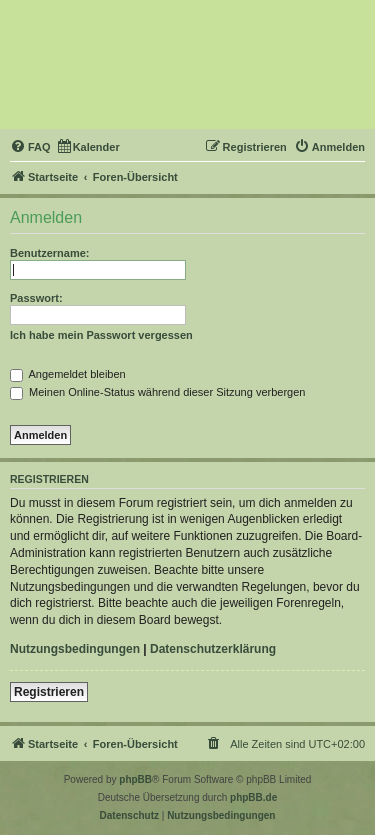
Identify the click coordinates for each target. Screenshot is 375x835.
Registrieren (49, 692)
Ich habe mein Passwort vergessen (101, 335)
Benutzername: (49, 253)
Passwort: (36, 298)
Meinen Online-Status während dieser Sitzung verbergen (157, 392)
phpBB (135, 779)
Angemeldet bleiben (68, 374)
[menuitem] (30, 147)
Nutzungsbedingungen (75, 649)
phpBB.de (253, 797)
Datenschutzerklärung (213, 649)
